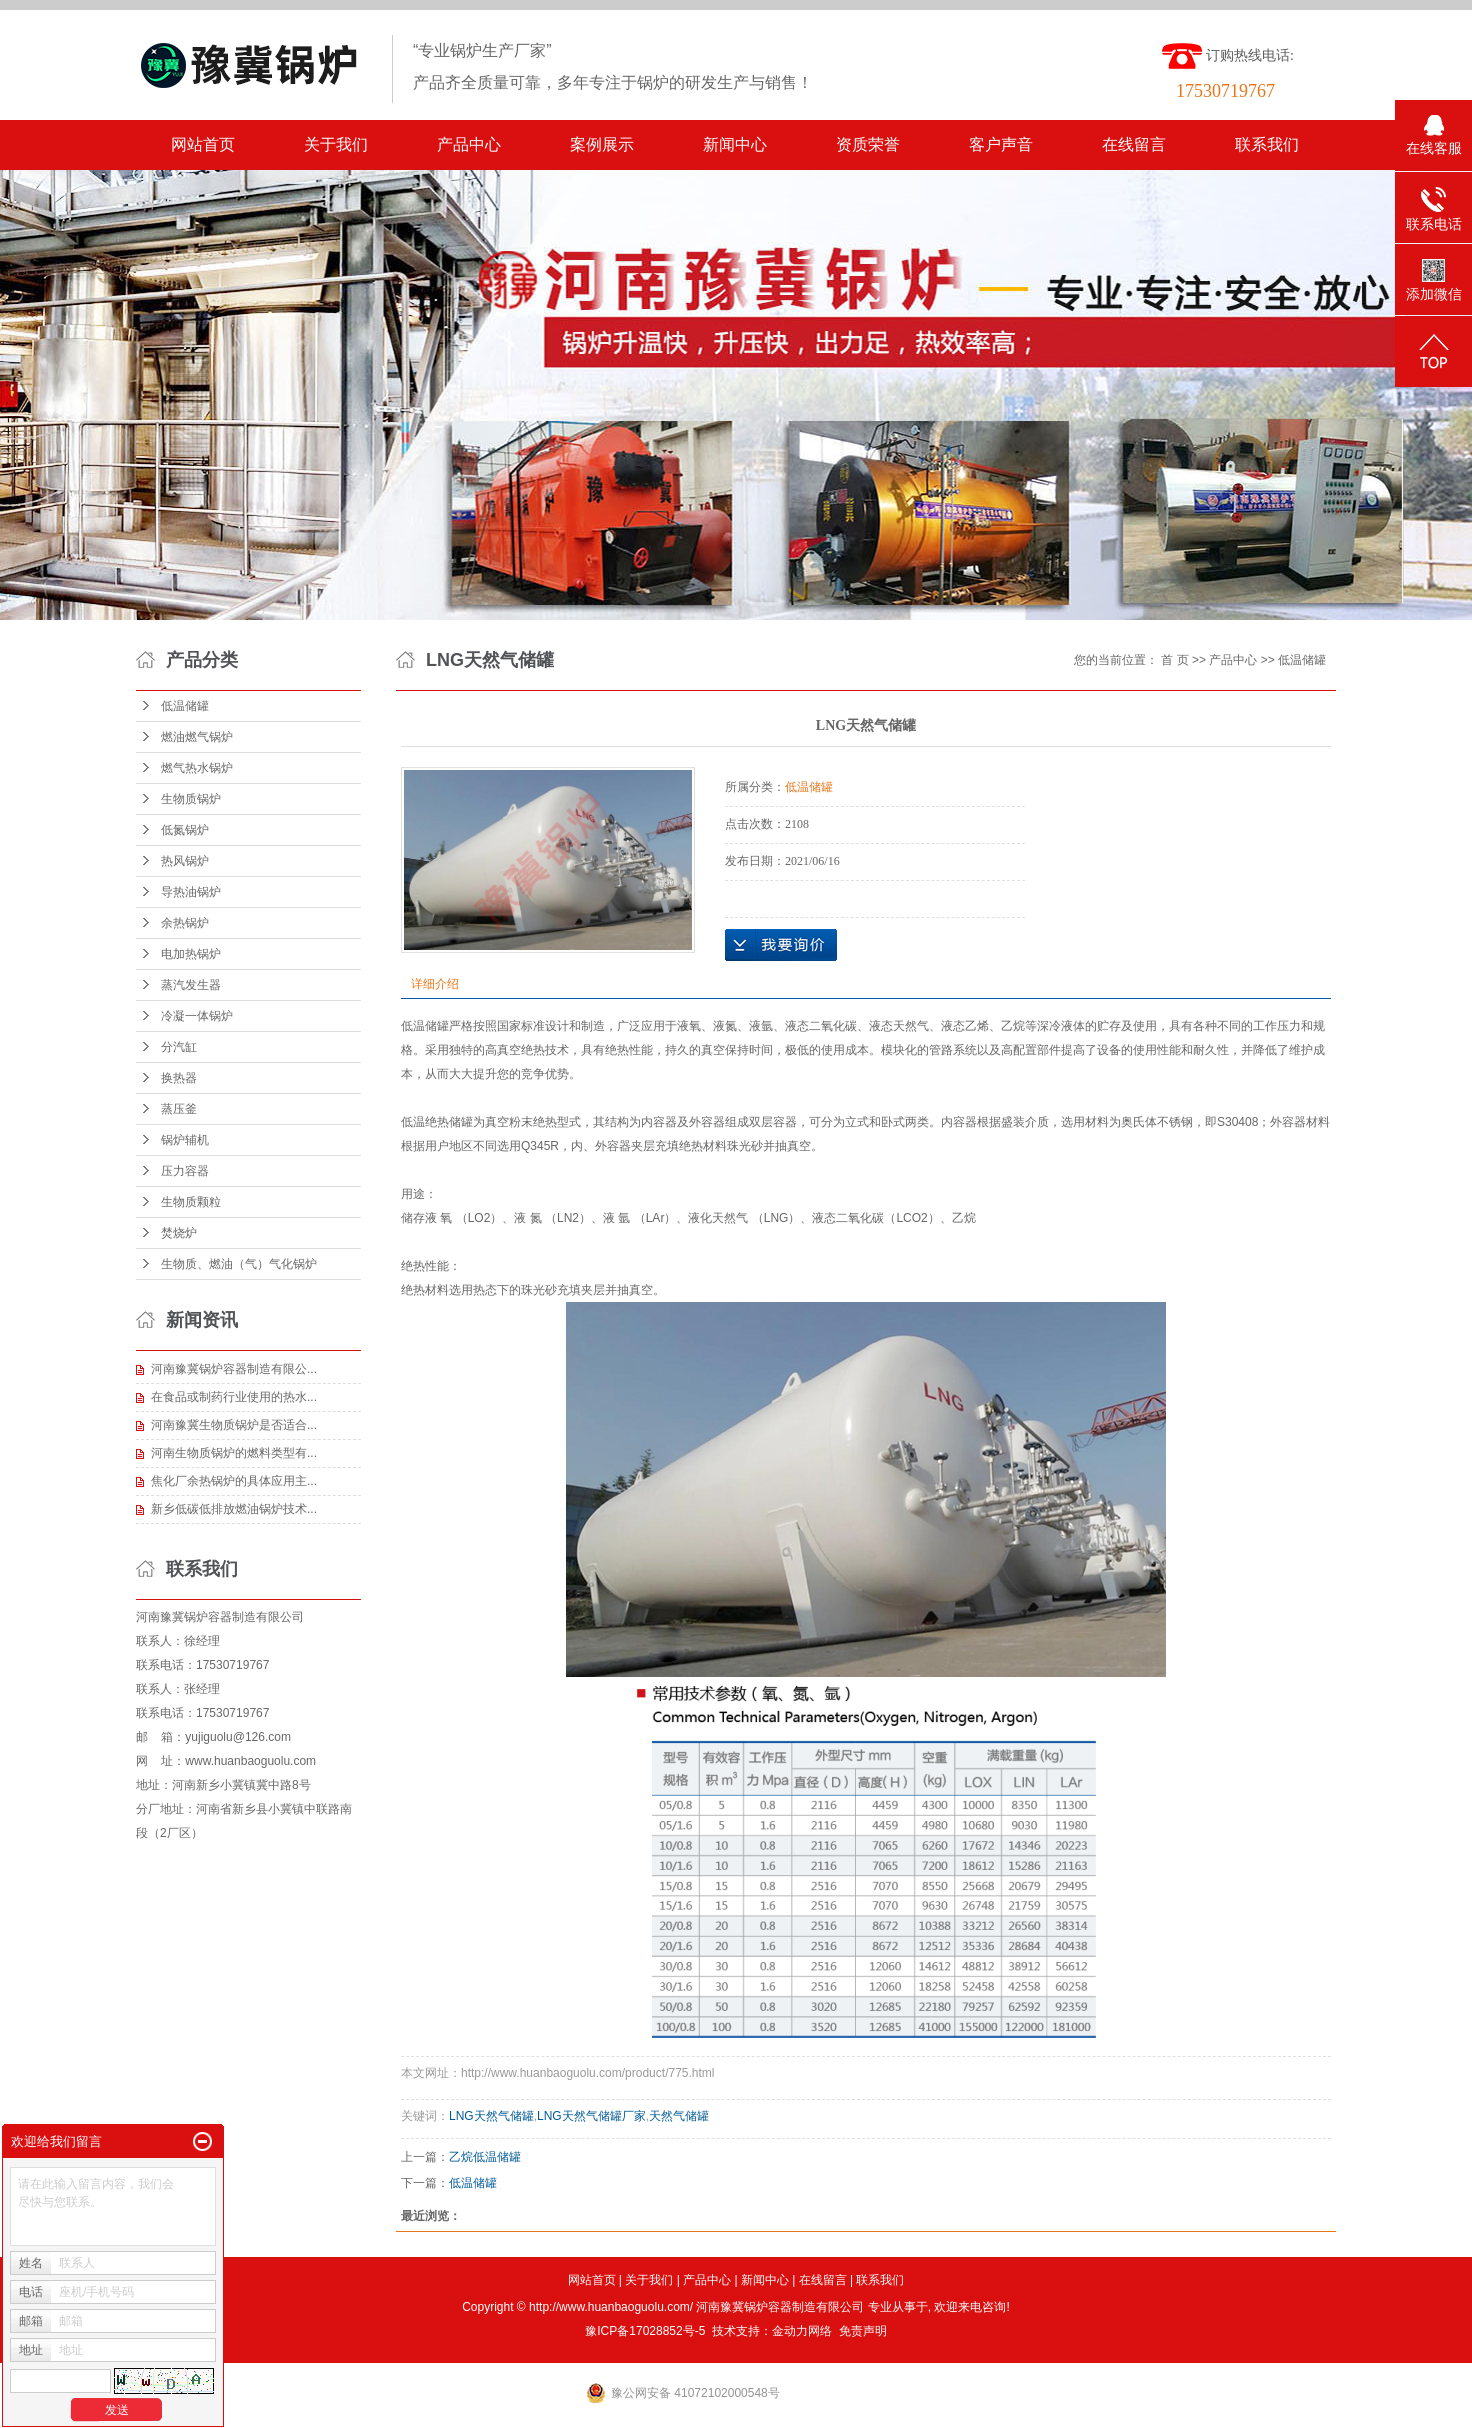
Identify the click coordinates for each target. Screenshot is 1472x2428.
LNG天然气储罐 (491, 2116)
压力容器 (185, 1171)
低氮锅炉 (185, 830)
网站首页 (203, 144)
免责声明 (863, 2331)
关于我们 (336, 144)
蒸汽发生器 (191, 985)
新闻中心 (735, 144)
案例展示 (602, 144)
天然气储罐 (679, 2116)
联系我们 (1267, 144)
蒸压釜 (179, 1109)
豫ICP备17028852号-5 (645, 2331)
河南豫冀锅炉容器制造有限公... (234, 1369)
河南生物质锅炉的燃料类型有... (234, 1453)
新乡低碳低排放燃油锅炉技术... (234, 1509)
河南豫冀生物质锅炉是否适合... (234, 1425)
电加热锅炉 (191, 954)
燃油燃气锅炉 (197, 737)
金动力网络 (802, 2331)
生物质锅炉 (191, 799)
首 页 (1174, 660)
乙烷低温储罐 (485, 2157)
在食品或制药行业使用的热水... (234, 1397)
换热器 (179, 1078)
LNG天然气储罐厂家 (591, 2116)
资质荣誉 (868, 144)
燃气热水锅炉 (197, 768)
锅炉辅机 (185, 1140)
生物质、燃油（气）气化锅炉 (239, 1264)
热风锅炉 (185, 861)
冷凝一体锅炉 (197, 1016)
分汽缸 (179, 1047)
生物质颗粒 (191, 1202)
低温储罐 (185, 706)
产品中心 (469, 144)
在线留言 (1134, 144)
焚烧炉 (179, 1233)
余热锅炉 (185, 923)
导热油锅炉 (191, 892)
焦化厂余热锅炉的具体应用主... (234, 1481)
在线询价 (781, 945)
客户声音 (1001, 144)
